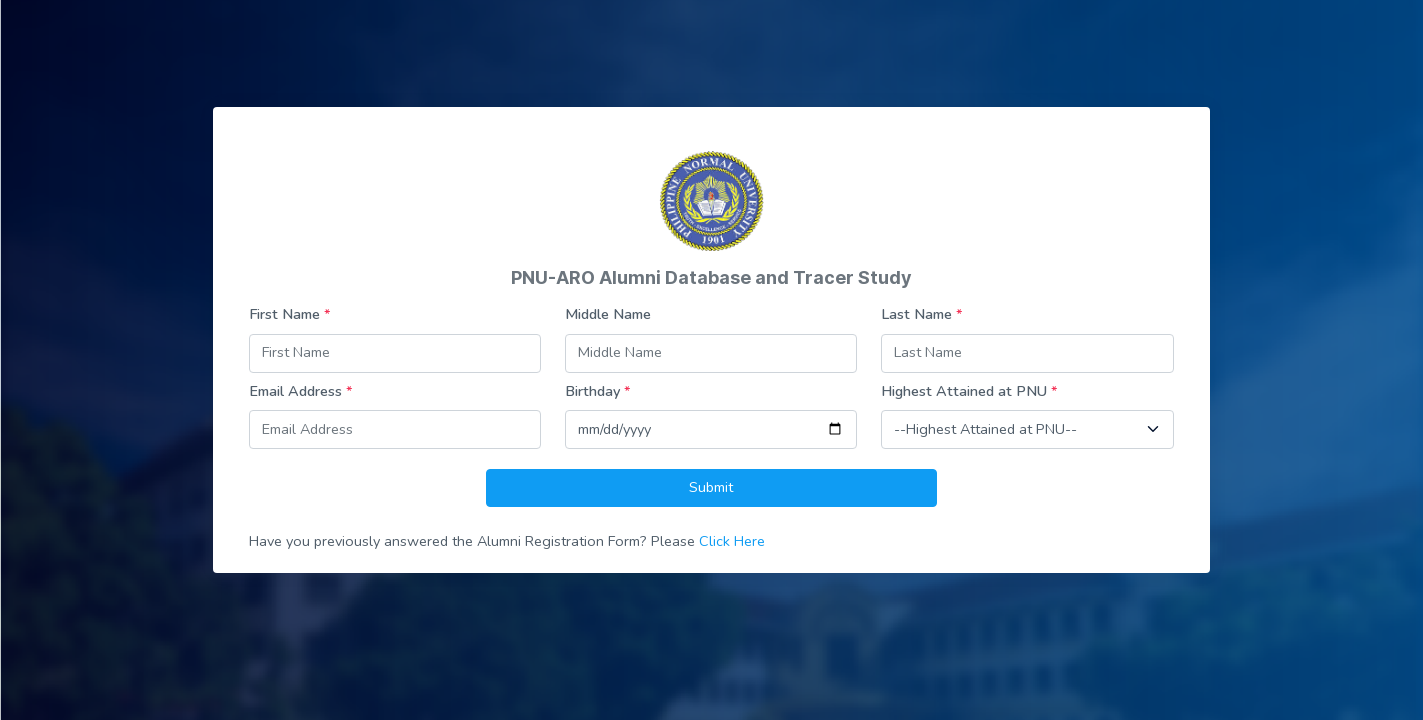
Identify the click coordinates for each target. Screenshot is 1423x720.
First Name (290, 314)
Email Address (301, 391)
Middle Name (608, 314)
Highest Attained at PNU (969, 391)
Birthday (598, 391)
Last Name (922, 314)
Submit (711, 487)
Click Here (732, 541)
